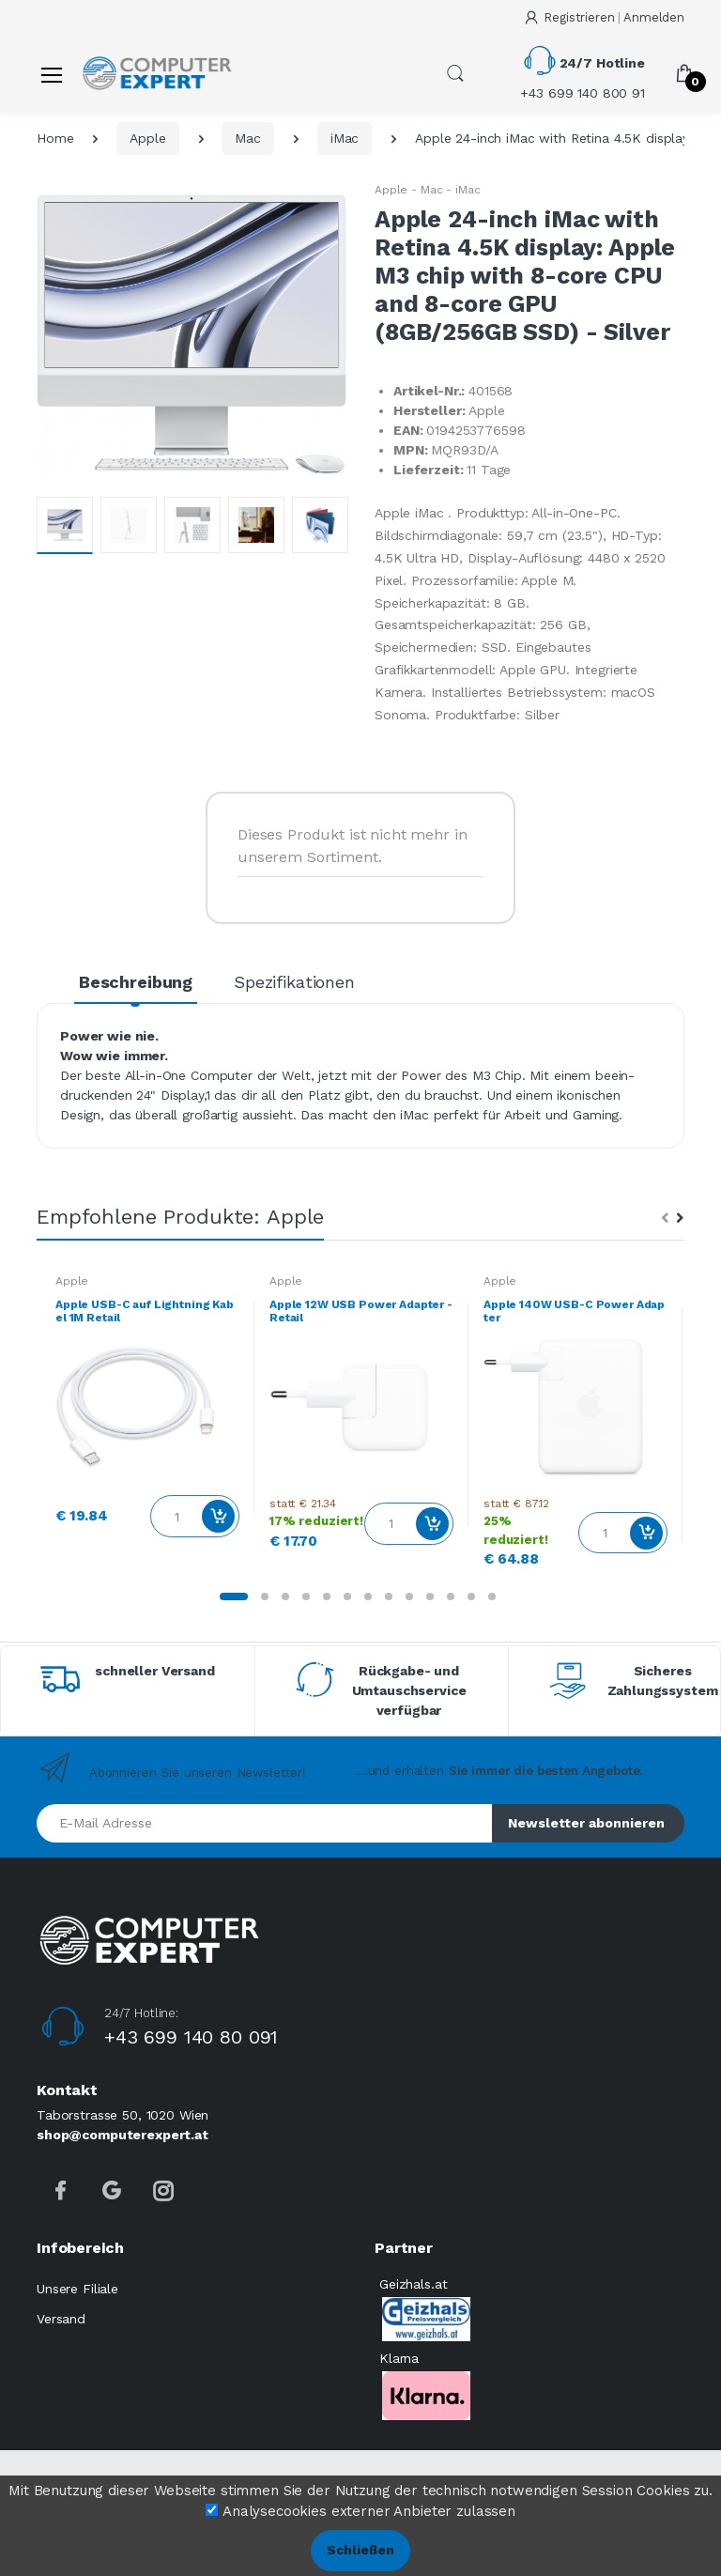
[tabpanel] (147, 1407)
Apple (147, 138)
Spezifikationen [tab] (294, 982)
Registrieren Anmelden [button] (603, 17)
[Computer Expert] (157, 74)
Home (55, 138)
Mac (248, 138)
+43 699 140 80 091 (191, 2037)
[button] (455, 73)
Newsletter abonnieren (586, 1822)
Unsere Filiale (77, 2288)
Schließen (360, 2549)
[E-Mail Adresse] (265, 1823)
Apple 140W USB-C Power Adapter (574, 1311)
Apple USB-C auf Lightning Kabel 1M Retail (144, 1311)
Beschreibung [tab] (135, 982)
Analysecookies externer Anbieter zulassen (368, 2511)
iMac (344, 138)
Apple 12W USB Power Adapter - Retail (361, 1311)
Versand (61, 2318)
